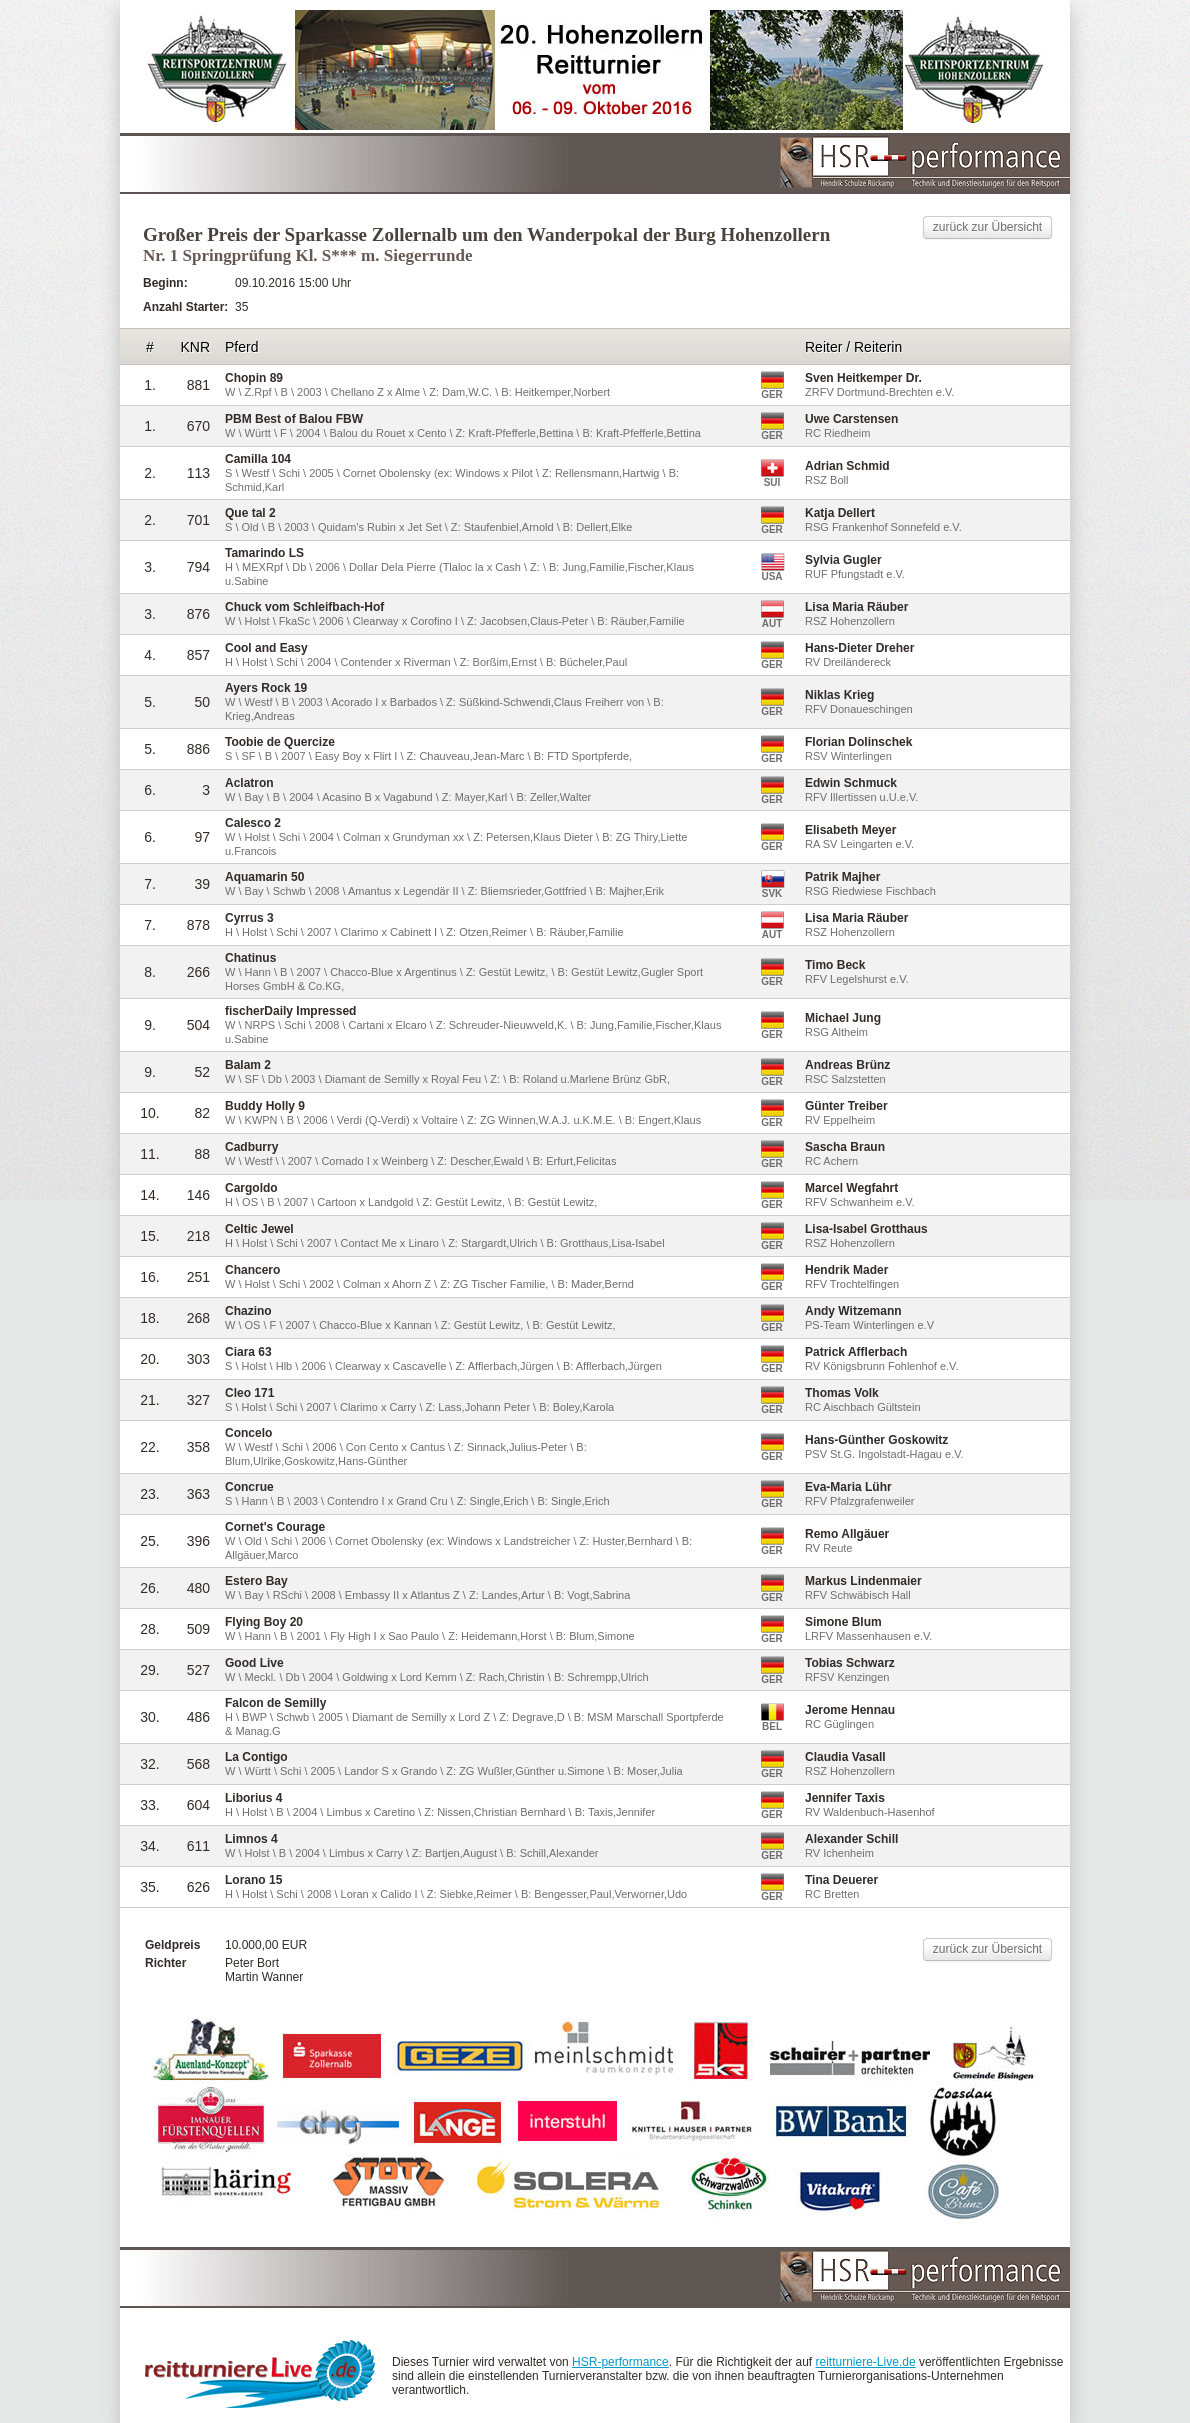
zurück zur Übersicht (987, 227)
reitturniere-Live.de (866, 2362)
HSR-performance (620, 2362)
